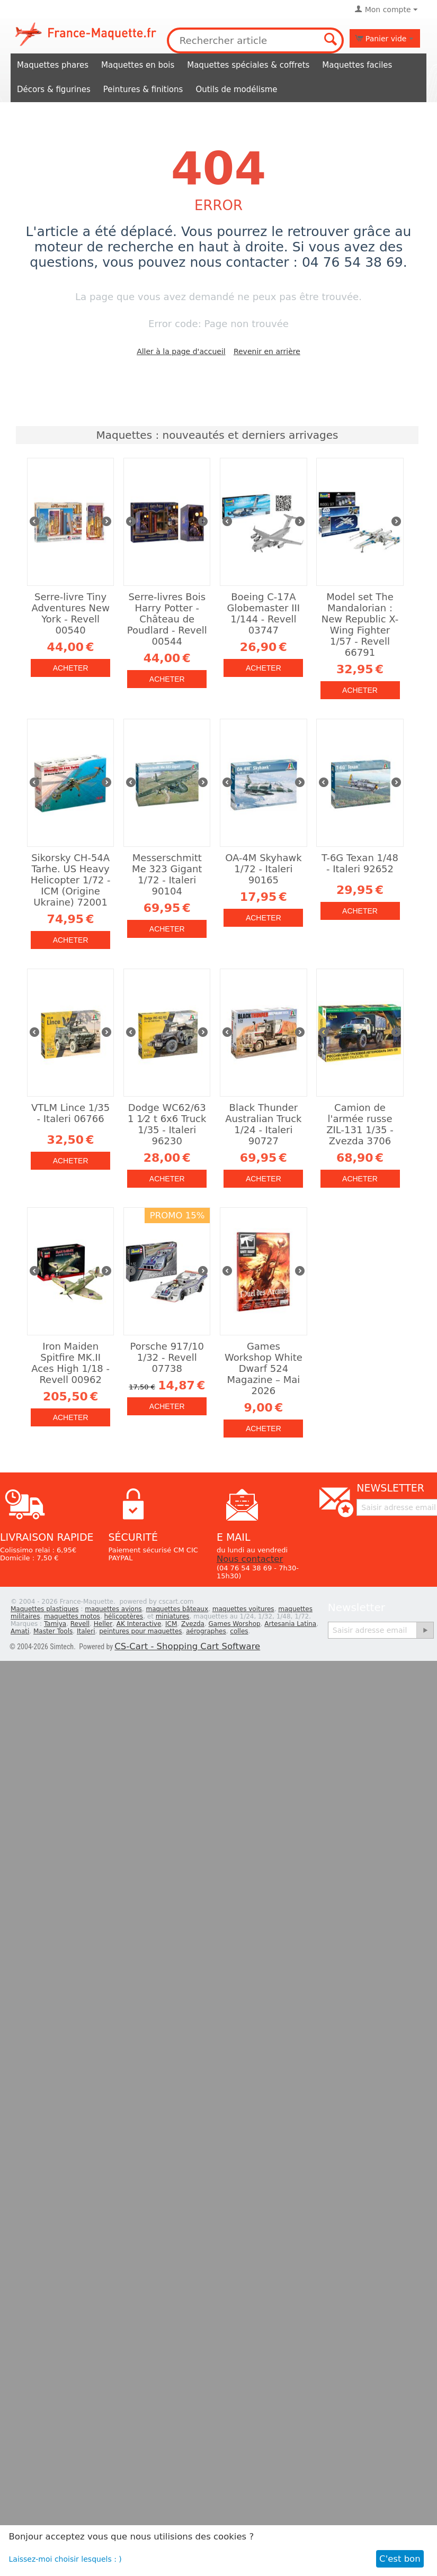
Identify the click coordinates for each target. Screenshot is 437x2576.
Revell (80, 1624)
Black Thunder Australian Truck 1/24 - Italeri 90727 (263, 1124)
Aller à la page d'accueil (181, 351)
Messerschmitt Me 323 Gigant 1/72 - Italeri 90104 (167, 874)
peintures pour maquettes (140, 1631)
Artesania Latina (290, 1624)
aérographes (206, 1631)
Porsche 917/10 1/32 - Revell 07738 (167, 1357)
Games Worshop (235, 1624)
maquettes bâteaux (177, 1609)
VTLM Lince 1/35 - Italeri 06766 (70, 1113)
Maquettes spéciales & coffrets (248, 65)
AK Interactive (139, 1624)
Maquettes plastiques (45, 1609)
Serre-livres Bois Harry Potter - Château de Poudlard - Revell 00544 (167, 619)
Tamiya (55, 1624)
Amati (20, 1631)
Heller (103, 1624)
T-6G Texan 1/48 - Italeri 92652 (360, 863)
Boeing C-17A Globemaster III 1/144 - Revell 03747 (263, 613)
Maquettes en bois (137, 65)
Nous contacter (250, 1559)
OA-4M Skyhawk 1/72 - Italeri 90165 (263, 868)
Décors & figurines (54, 89)
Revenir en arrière (267, 351)
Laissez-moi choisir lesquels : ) (65, 2559)
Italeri (86, 1631)
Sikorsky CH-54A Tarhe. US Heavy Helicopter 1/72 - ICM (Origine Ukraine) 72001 (71, 880)
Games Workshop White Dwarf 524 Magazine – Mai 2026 (263, 1368)
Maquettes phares (52, 65)
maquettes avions (113, 1609)
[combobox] (255, 40)
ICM (171, 1624)
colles (239, 1631)
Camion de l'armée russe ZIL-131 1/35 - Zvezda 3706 (360, 1124)
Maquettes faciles (357, 65)
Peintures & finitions (143, 89)
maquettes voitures (243, 1609)
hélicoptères (124, 1616)
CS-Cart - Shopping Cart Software (187, 1646)
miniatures (173, 1616)
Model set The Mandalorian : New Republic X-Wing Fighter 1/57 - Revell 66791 (360, 624)
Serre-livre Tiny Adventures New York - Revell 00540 (70, 613)
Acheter (70, 668)
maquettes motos (72, 1616)
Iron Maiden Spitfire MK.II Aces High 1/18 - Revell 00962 (70, 1363)
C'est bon (400, 2559)
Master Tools (53, 1631)
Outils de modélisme (236, 89)
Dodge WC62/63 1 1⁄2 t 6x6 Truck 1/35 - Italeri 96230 (167, 1124)
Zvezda (192, 1624)
